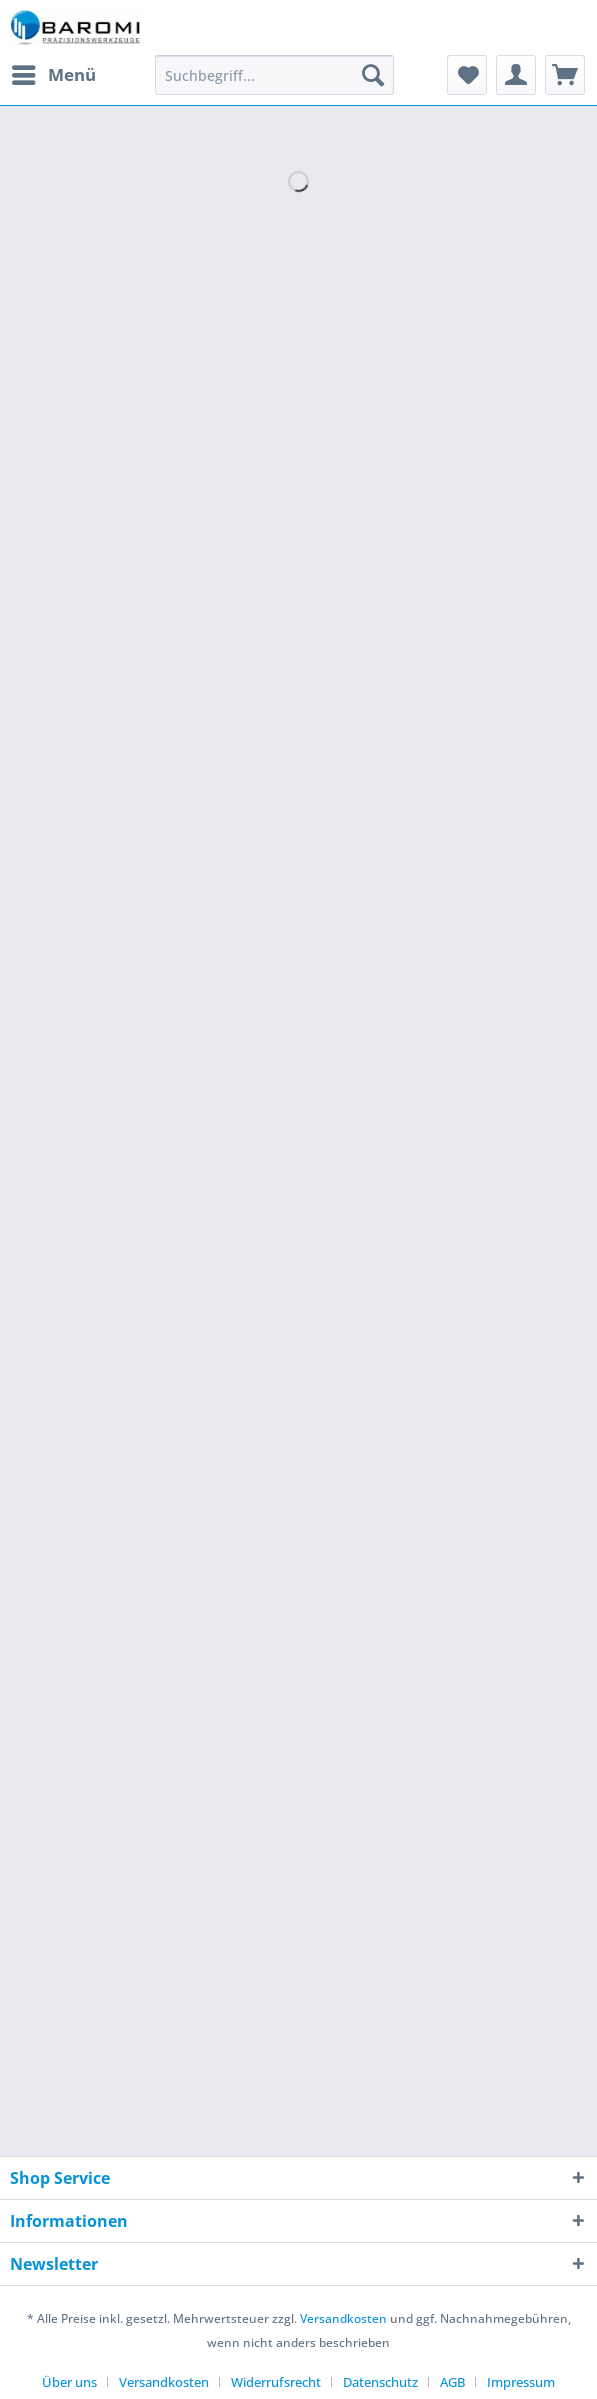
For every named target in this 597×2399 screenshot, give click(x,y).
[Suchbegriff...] (274, 75)
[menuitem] (53, 75)
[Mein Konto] (516, 75)
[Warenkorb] (565, 75)
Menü (54, 72)
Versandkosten (343, 2318)
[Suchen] (373, 75)
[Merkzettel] (467, 75)
